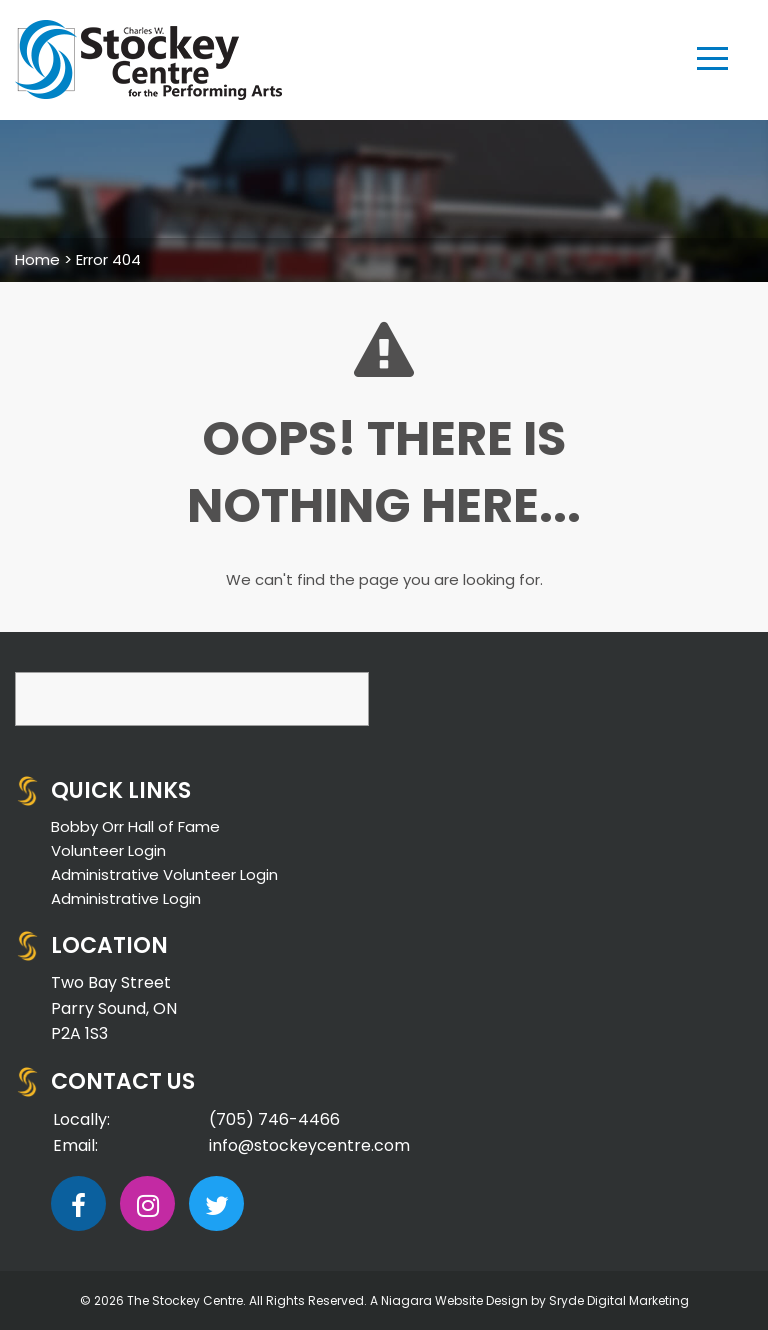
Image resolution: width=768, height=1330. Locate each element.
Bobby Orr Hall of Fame (135, 826)
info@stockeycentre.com (309, 1145)
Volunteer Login (108, 850)
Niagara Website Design (454, 1300)
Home (37, 259)
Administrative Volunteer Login (164, 874)
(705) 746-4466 (274, 1119)
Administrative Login (126, 898)
